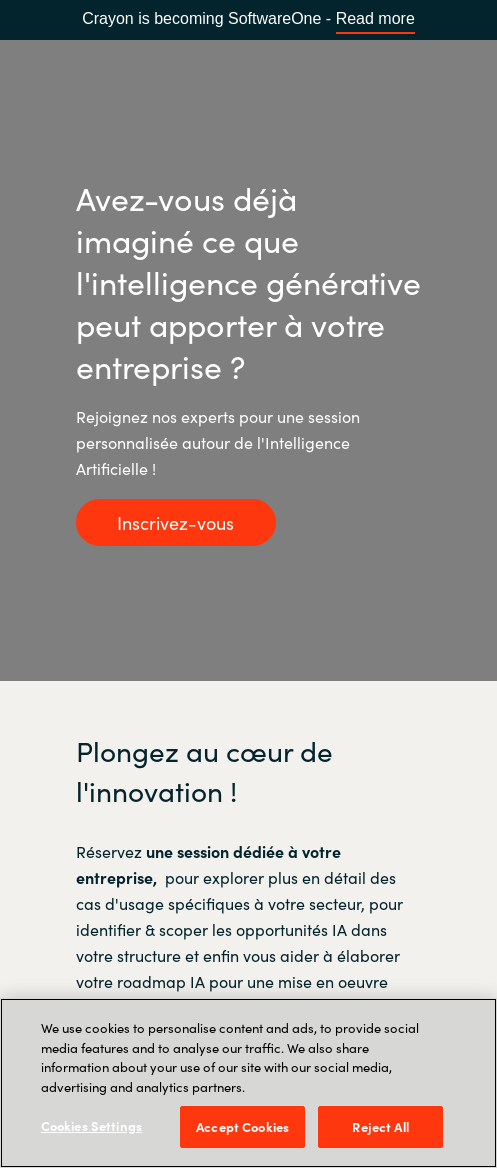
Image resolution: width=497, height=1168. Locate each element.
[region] (248, 1083)
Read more (375, 18)
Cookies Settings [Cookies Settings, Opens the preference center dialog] (91, 1125)
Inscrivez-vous (175, 522)
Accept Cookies (242, 1126)
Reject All (380, 1126)
